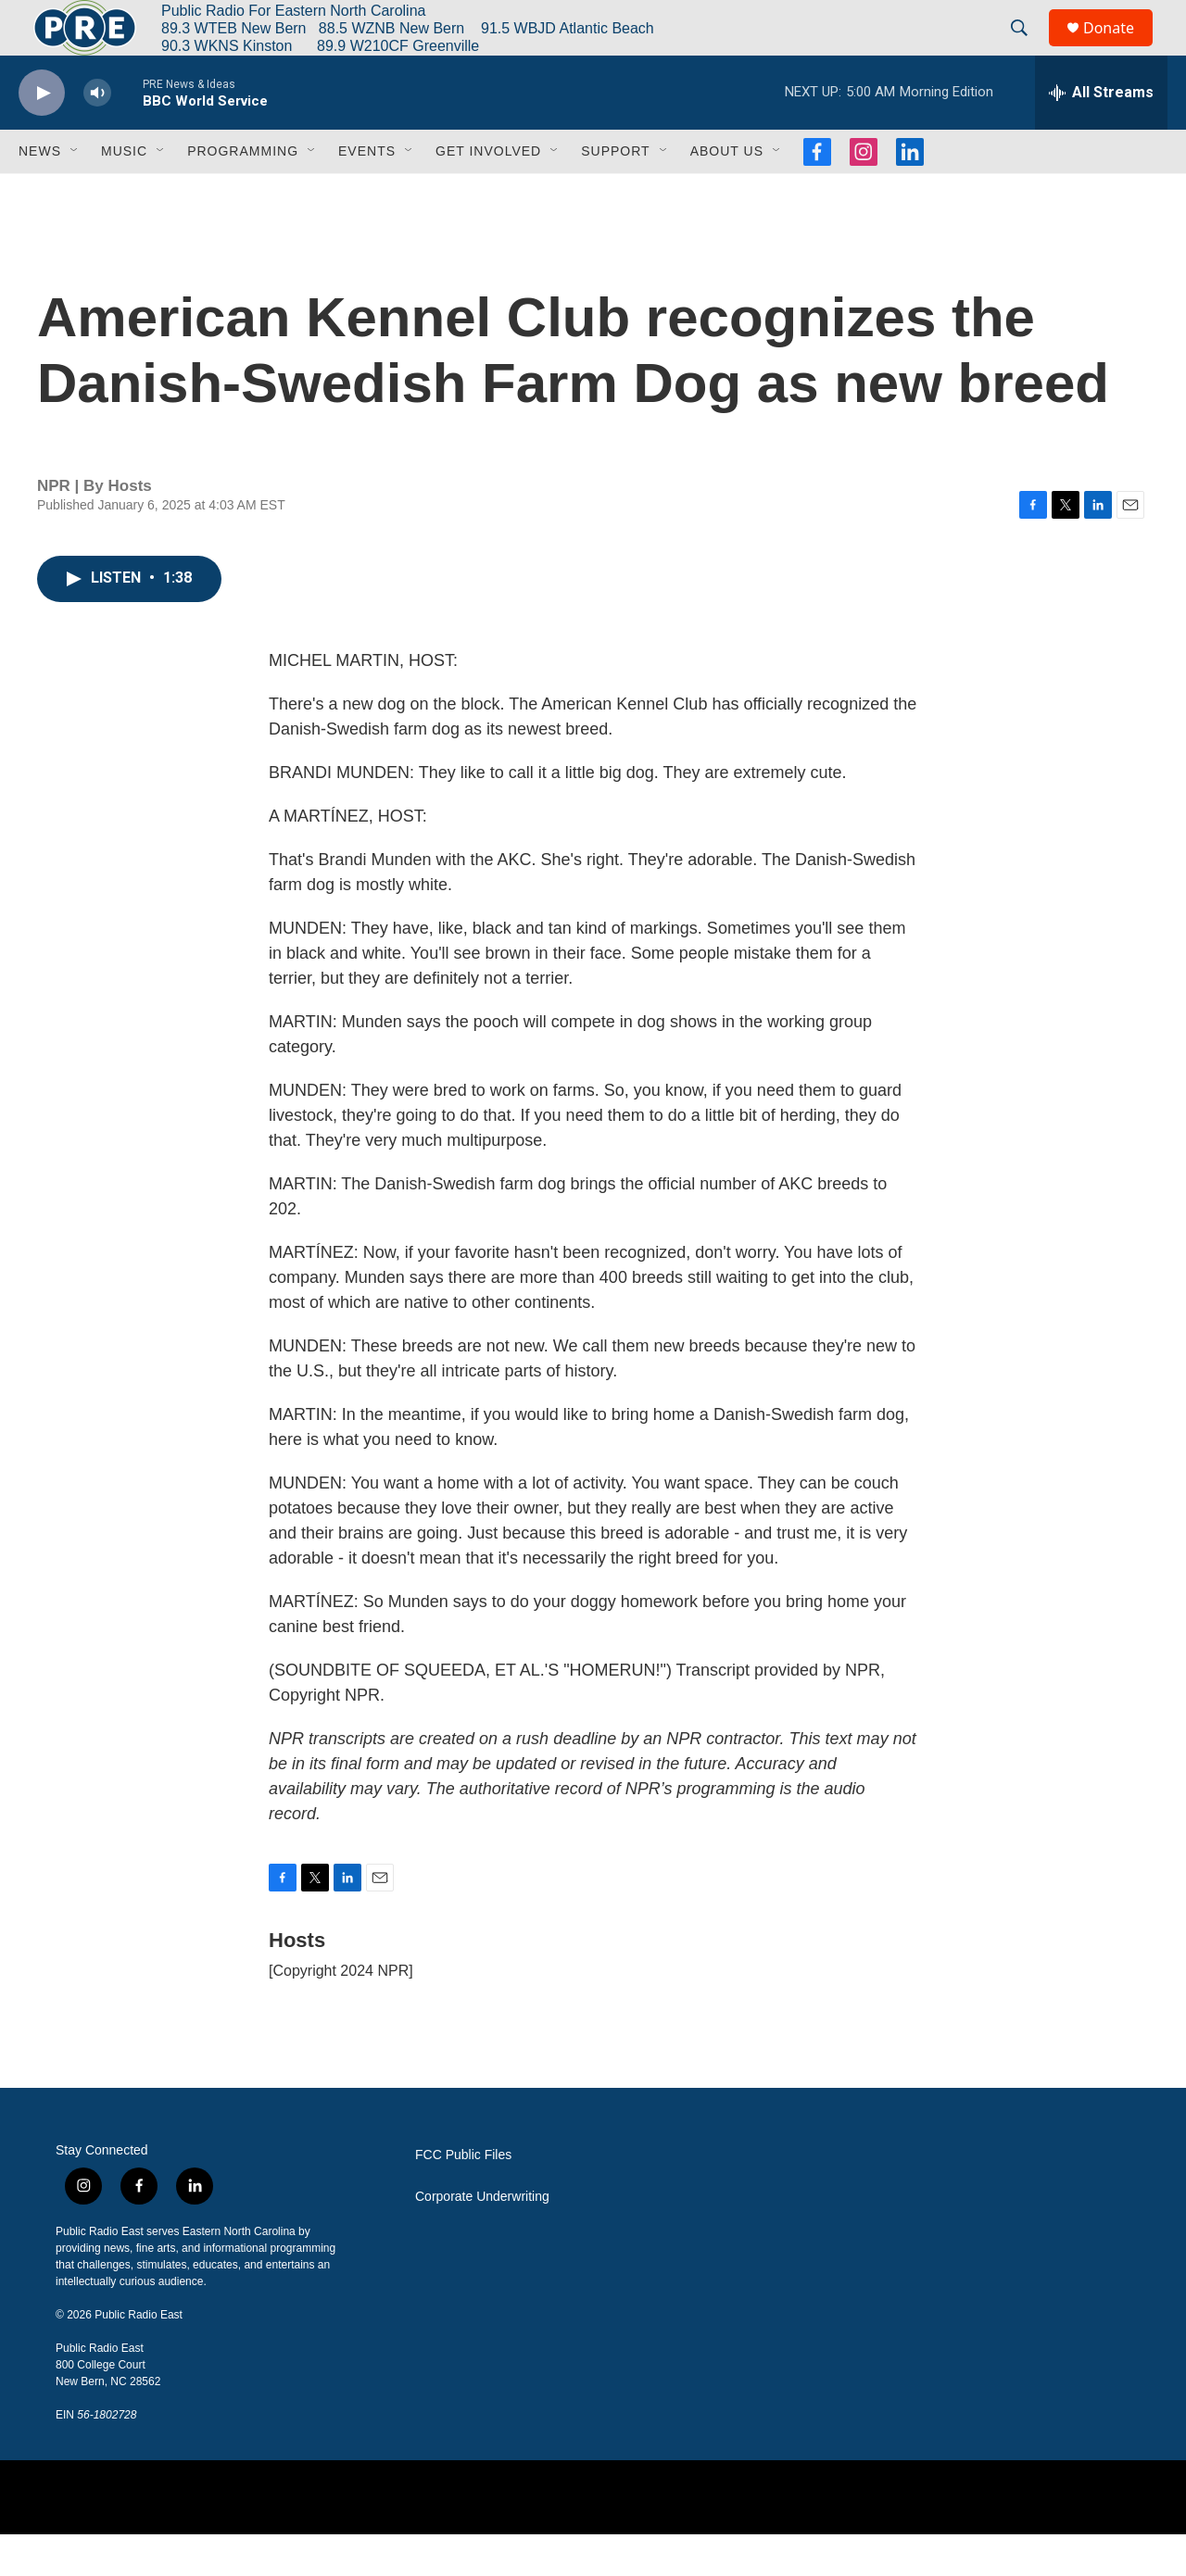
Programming (242, 192)
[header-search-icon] (1027, 49)
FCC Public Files (463, 2197)
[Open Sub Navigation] (75, 192)
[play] (42, 134)
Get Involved (488, 192)
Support (615, 192)
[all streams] (1101, 134)
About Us (726, 192)
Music (124, 192)
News (40, 192)
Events (367, 192)
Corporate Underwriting (482, 2238)
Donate (1120, 48)
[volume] (97, 135)
